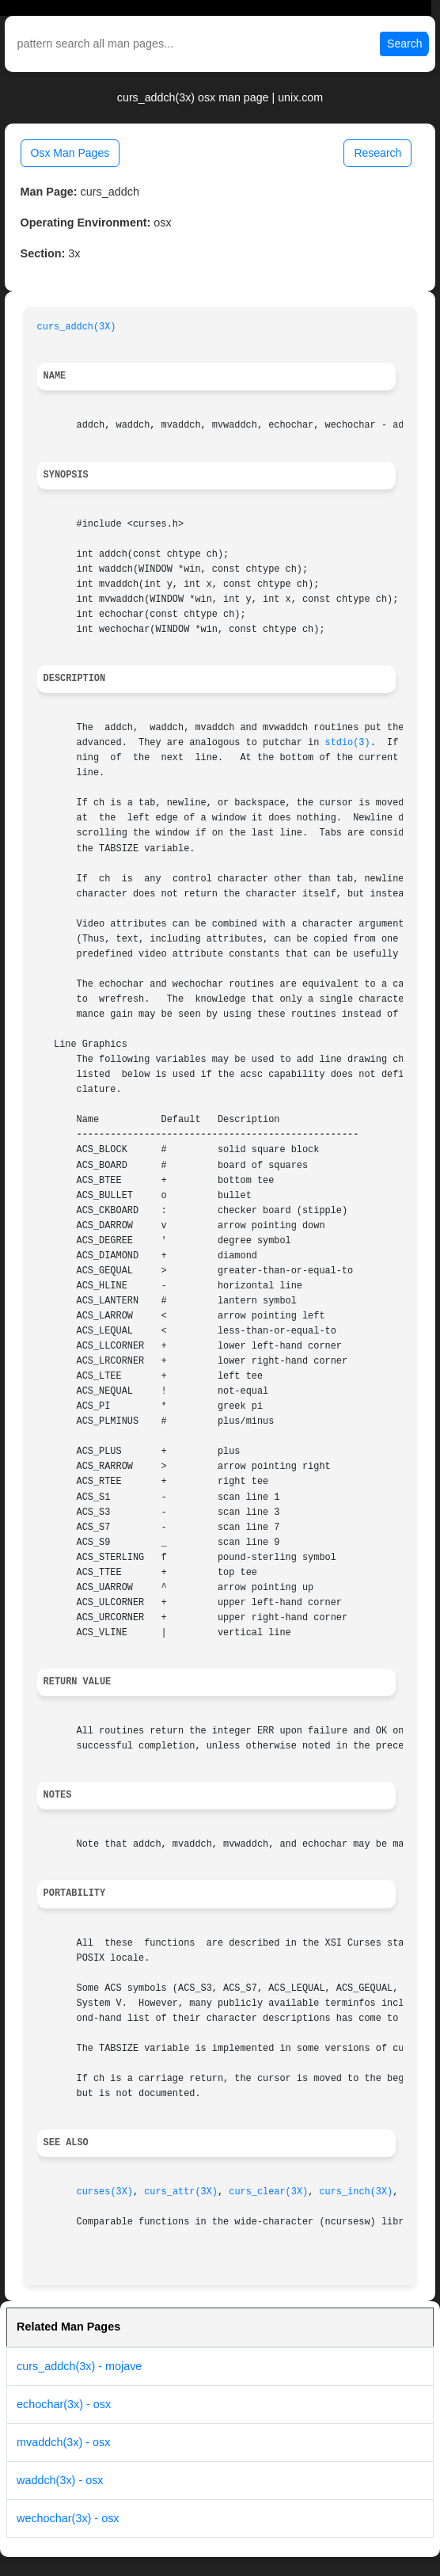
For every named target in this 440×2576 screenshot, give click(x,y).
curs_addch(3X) (76, 327)
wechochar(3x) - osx (68, 2518)
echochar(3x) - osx (64, 2404)
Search (404, 43)
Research (377, 152)
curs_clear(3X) (268, 2191)
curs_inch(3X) (356, 2191)
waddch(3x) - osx (60, 2480)
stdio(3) (347, 742)
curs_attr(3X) (181, 2191)
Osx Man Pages (70, 152)
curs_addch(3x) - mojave (79, 2366)
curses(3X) (105, 2191)
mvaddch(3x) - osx (63, 2442)
